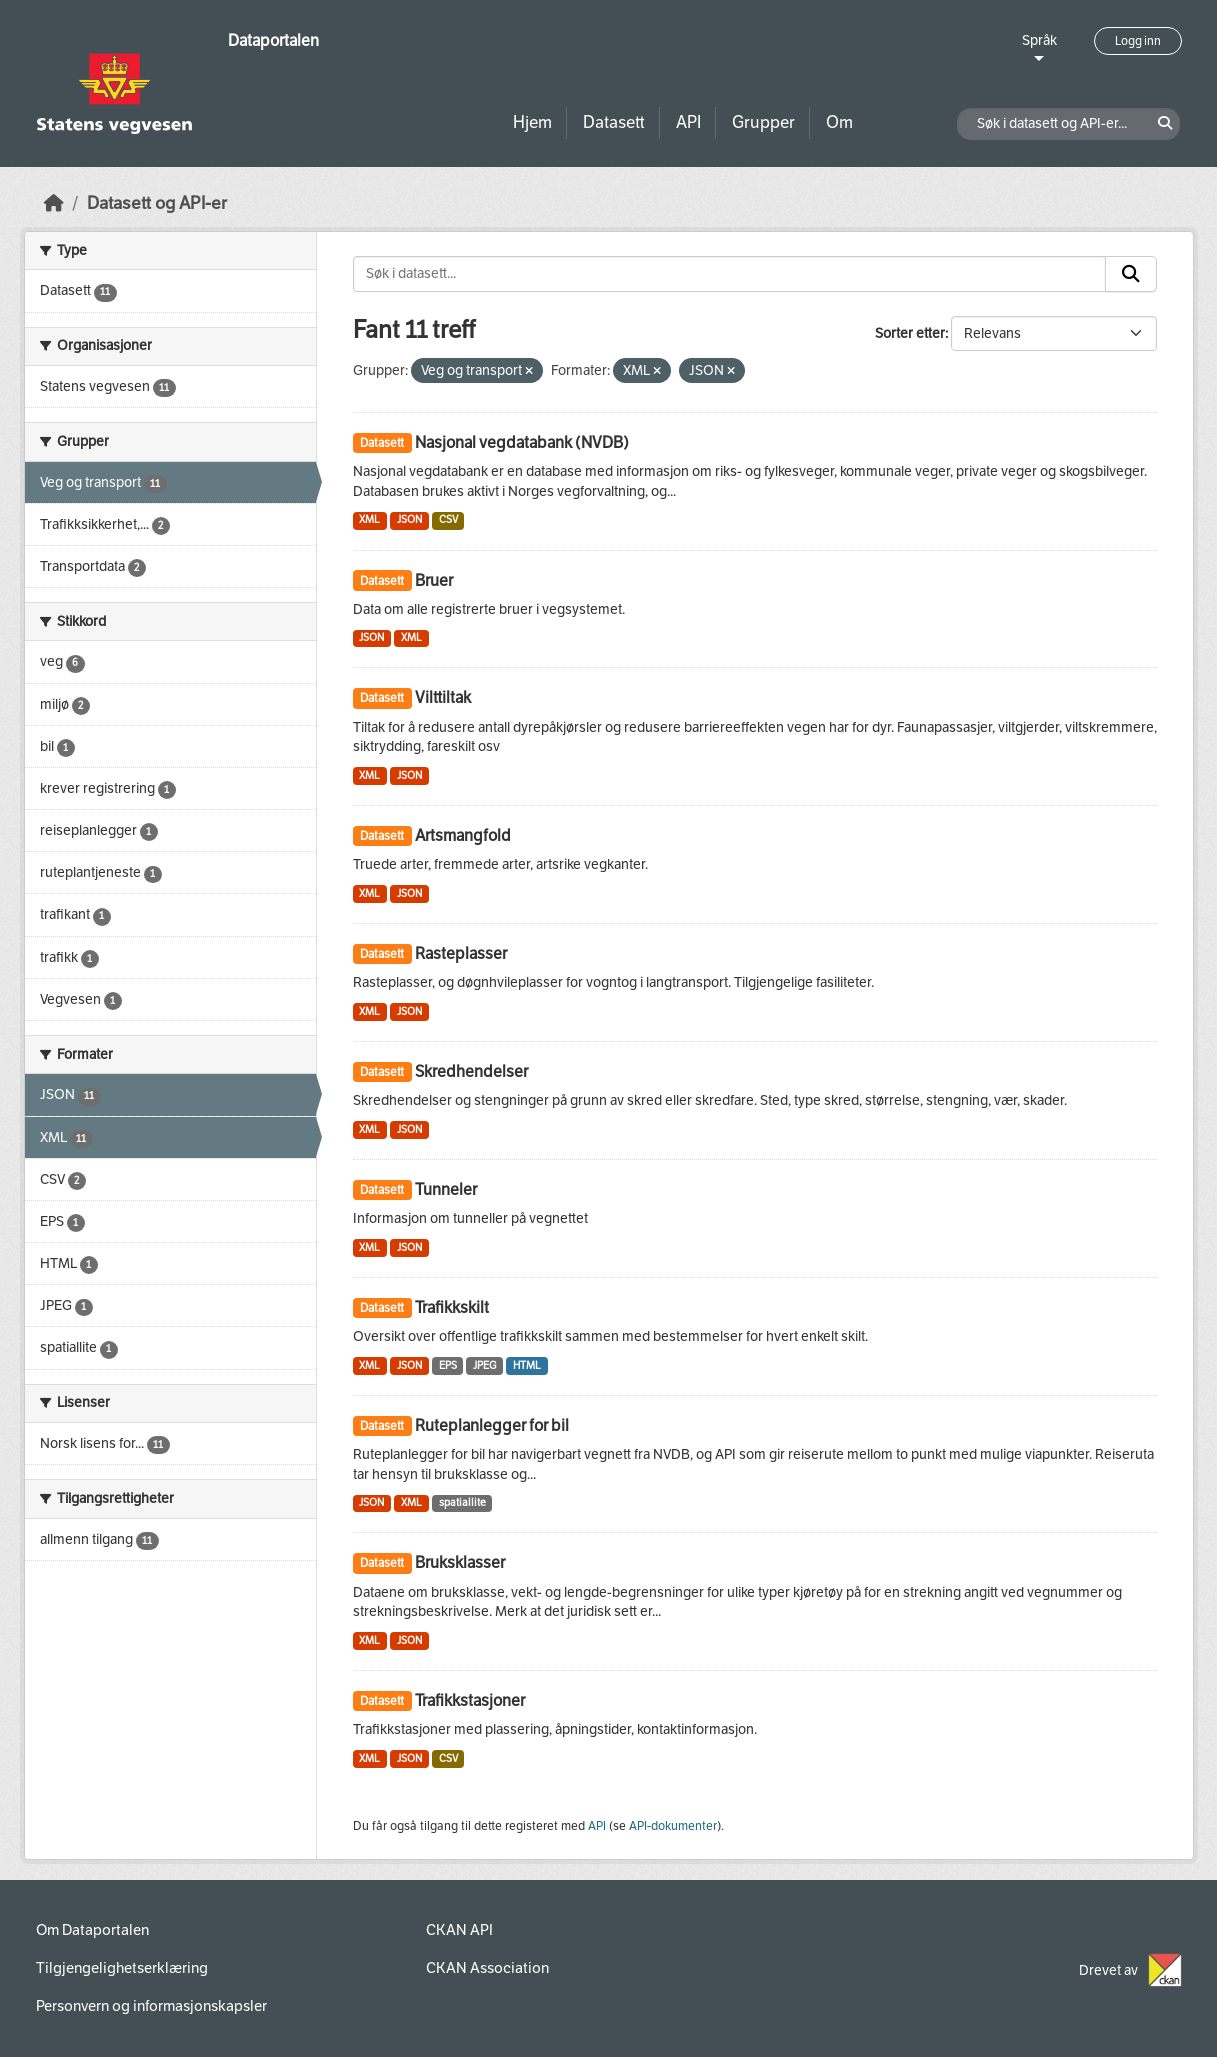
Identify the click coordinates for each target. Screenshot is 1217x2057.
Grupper (763, 122)
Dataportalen (273, 40)
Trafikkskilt (452, 1307)
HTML (527, 1365)
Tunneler (446, 1189)
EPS (448, 1365)
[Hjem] (54, 203)
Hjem (532, 122)
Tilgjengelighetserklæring (122, 1968)
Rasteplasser (461, 953)
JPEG (484, 1365)
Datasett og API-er (157, 203)
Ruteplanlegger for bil (492, 1425)
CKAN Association (487, 1968)
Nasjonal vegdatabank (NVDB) (522, 442)
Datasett (614, 122)
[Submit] (1131, 274)
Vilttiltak (443, 697)
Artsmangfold (463, 835)
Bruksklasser (460, 1562)
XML (369, 519)
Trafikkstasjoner (470, 1700)
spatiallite (462, 1502)
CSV (448, 519)
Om (839, 122)
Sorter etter (910, 333)
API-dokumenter (673, 1826)
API (688, 122)
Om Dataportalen (92, 1930)
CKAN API (459, 1930)
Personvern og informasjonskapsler (151, 2006)
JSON (409, 519)
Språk (1039, 40)
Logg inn (1138, 41)
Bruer (434, 580)
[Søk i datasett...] (729, 274)
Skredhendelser (471, 1071)
